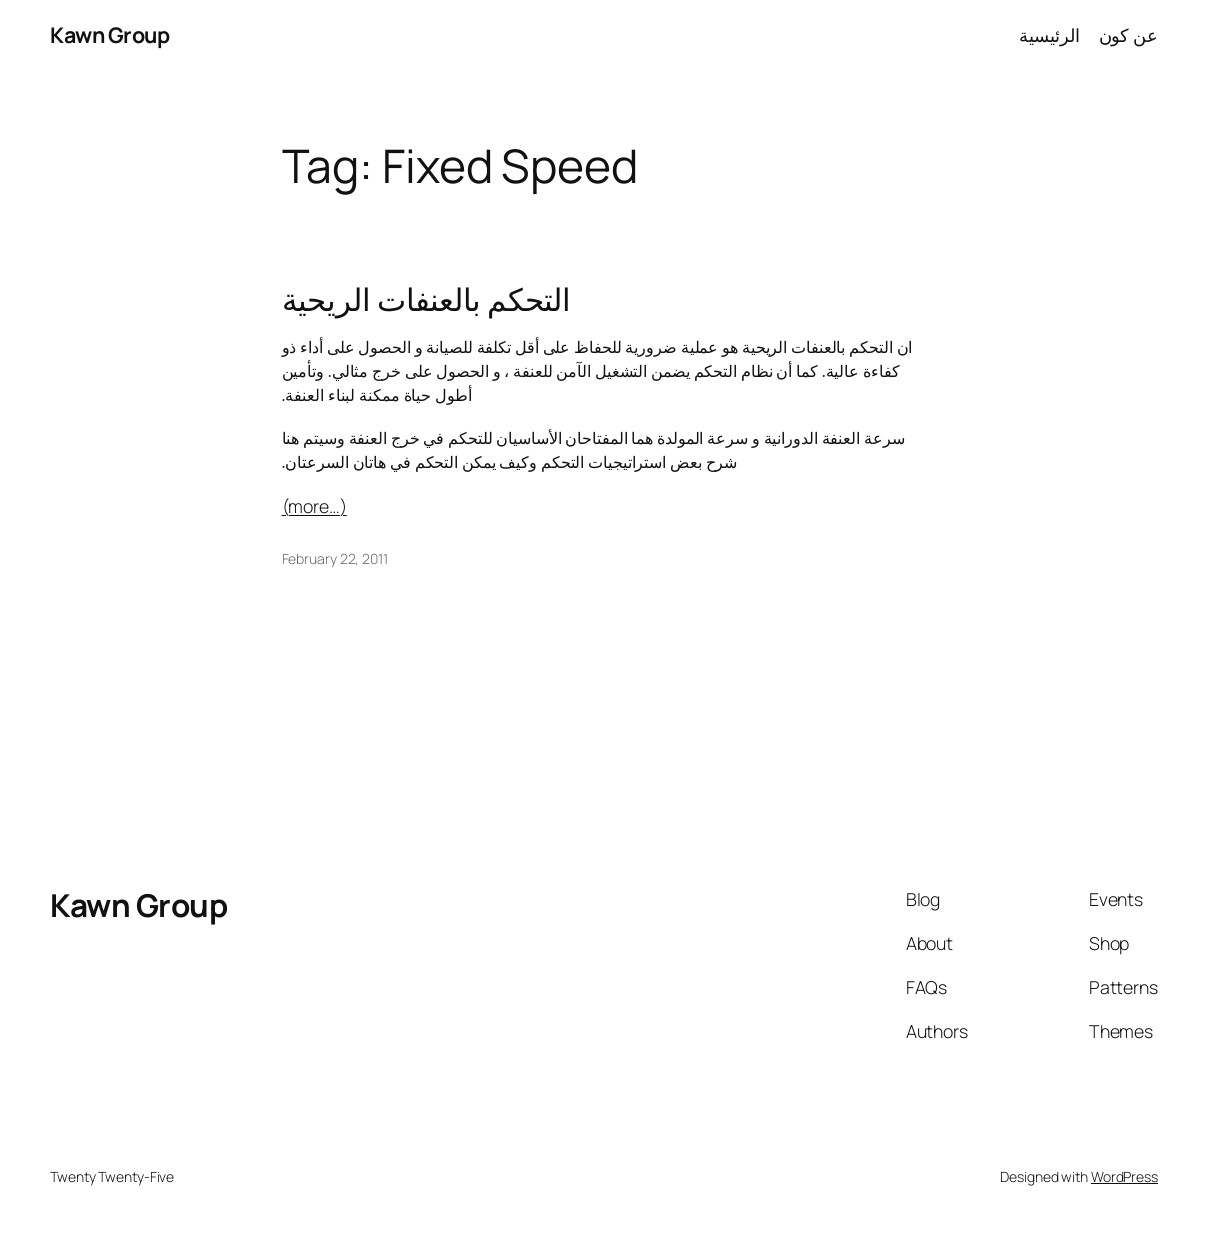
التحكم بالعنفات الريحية (427, 298)
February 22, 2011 (335, 558)
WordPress (1124, 1176)
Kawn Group (109, 34)
